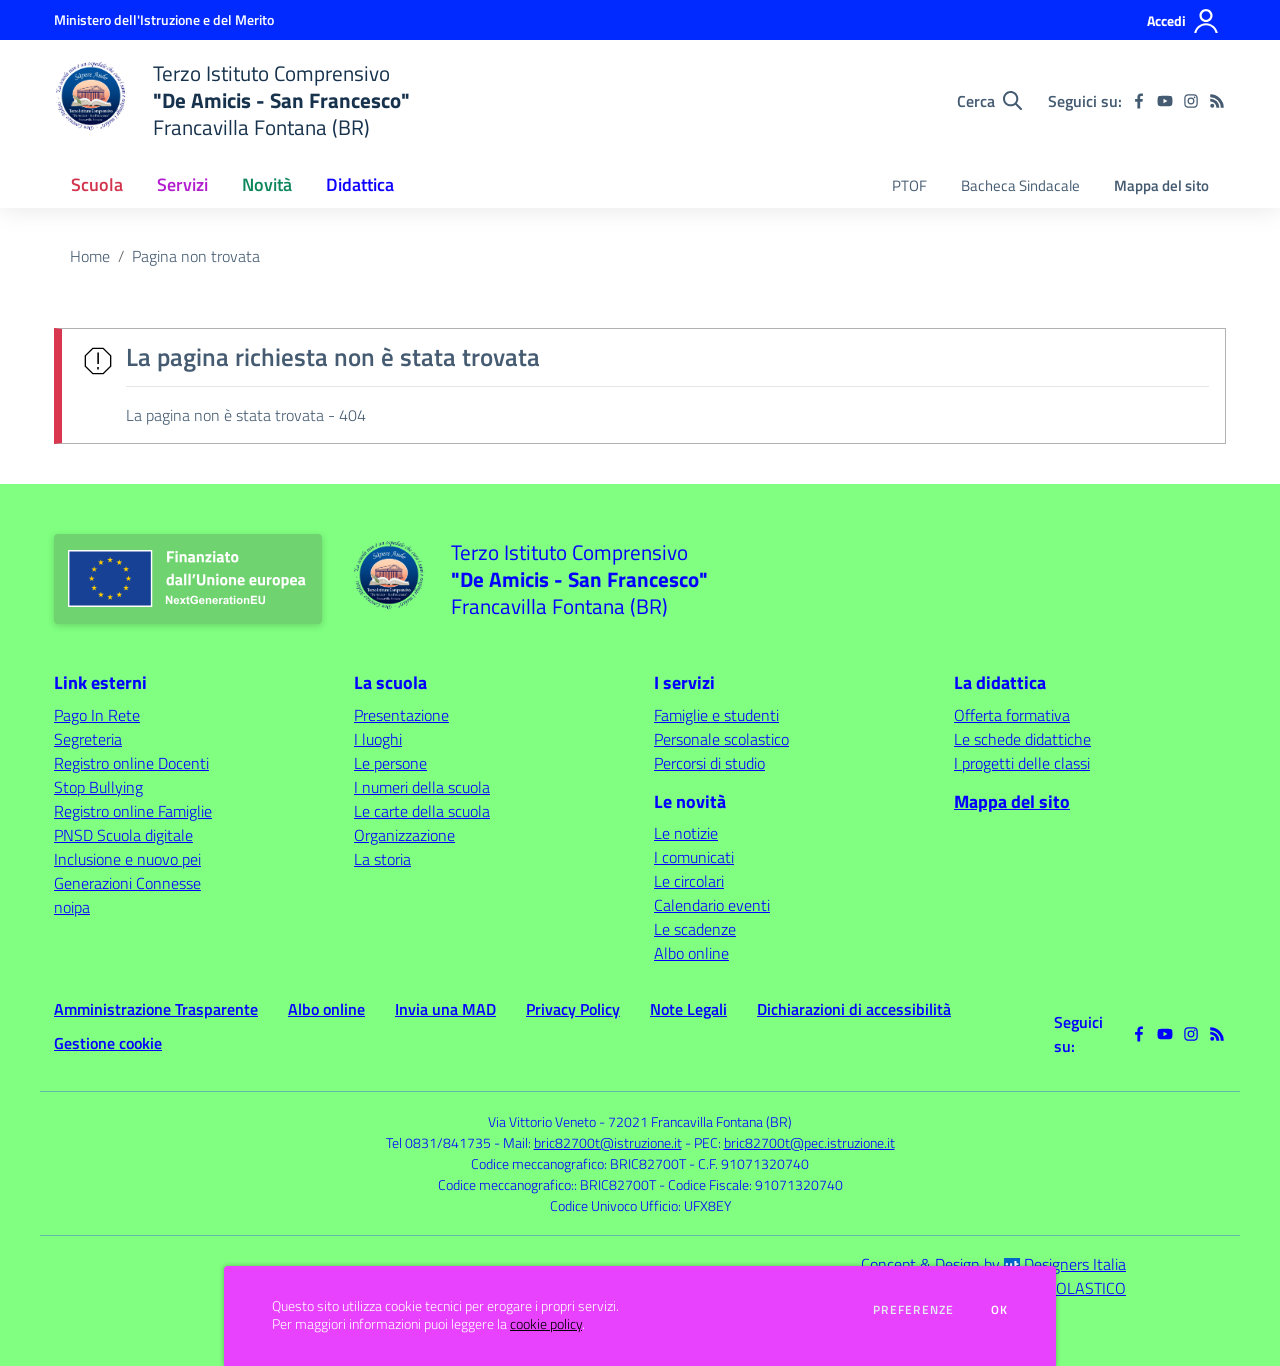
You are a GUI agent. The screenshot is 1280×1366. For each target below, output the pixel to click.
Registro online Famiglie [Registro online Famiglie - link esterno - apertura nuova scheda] (133, 811)
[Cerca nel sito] (989, 101)
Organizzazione (404, 835)
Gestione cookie (108, 1043)
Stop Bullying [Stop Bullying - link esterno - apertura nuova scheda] (98, 787)
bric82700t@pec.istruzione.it (809, 1142)
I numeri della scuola (422, 787)
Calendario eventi (712, 905)
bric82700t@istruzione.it (608, 1142)
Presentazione (401, 715)
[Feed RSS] (1217, 101)
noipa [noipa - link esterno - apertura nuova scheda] (72, 907)
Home (90, 256)
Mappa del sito (1161, 185)
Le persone (390, 763)
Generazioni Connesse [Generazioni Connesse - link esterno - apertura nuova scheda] (127, 883)
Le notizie (686, 833)
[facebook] (1139, 101)
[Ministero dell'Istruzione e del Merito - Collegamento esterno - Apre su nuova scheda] (164, 19)
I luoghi (378, 739)
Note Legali (688, 1009)
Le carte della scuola (422, 811)
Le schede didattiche (1022, 739)
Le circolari (689, 881)
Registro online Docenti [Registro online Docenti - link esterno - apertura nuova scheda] (131, 763)
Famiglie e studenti (716, 715)
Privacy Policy (573, 1009)
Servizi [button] (182, 184)
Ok (1000, 1310)
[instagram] (1191, 101)
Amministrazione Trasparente (156, 1009)
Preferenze (913, 1310)
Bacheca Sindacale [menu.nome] (1020, 185)
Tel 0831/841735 (438, 1142)
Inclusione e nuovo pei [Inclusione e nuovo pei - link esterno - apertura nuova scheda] (127, 859)
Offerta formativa (1012, 715)
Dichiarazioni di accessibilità (854, 1009)
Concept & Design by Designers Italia (993, 1264)
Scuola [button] (97, 184)
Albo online (691, 953)
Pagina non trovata (196, 256)
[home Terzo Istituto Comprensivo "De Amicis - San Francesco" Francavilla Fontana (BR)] (232, 100)
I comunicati (694, 857)
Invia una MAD (445, 1009)
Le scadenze (695, 929)
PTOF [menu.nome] (909, 185)
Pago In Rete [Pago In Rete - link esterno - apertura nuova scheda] (97, 715)
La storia (382, 859)
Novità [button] (267, 184)
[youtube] (1165, 101)
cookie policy (546, 1324)
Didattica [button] (360, 184)
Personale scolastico (721, 739)
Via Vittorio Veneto (542, 1121)
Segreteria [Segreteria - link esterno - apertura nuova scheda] (88, 739)
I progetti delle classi (1022, 763)
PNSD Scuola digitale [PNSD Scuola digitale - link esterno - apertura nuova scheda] (123, 835)
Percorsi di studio (709, 763)
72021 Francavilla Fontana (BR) (700, 1121)
